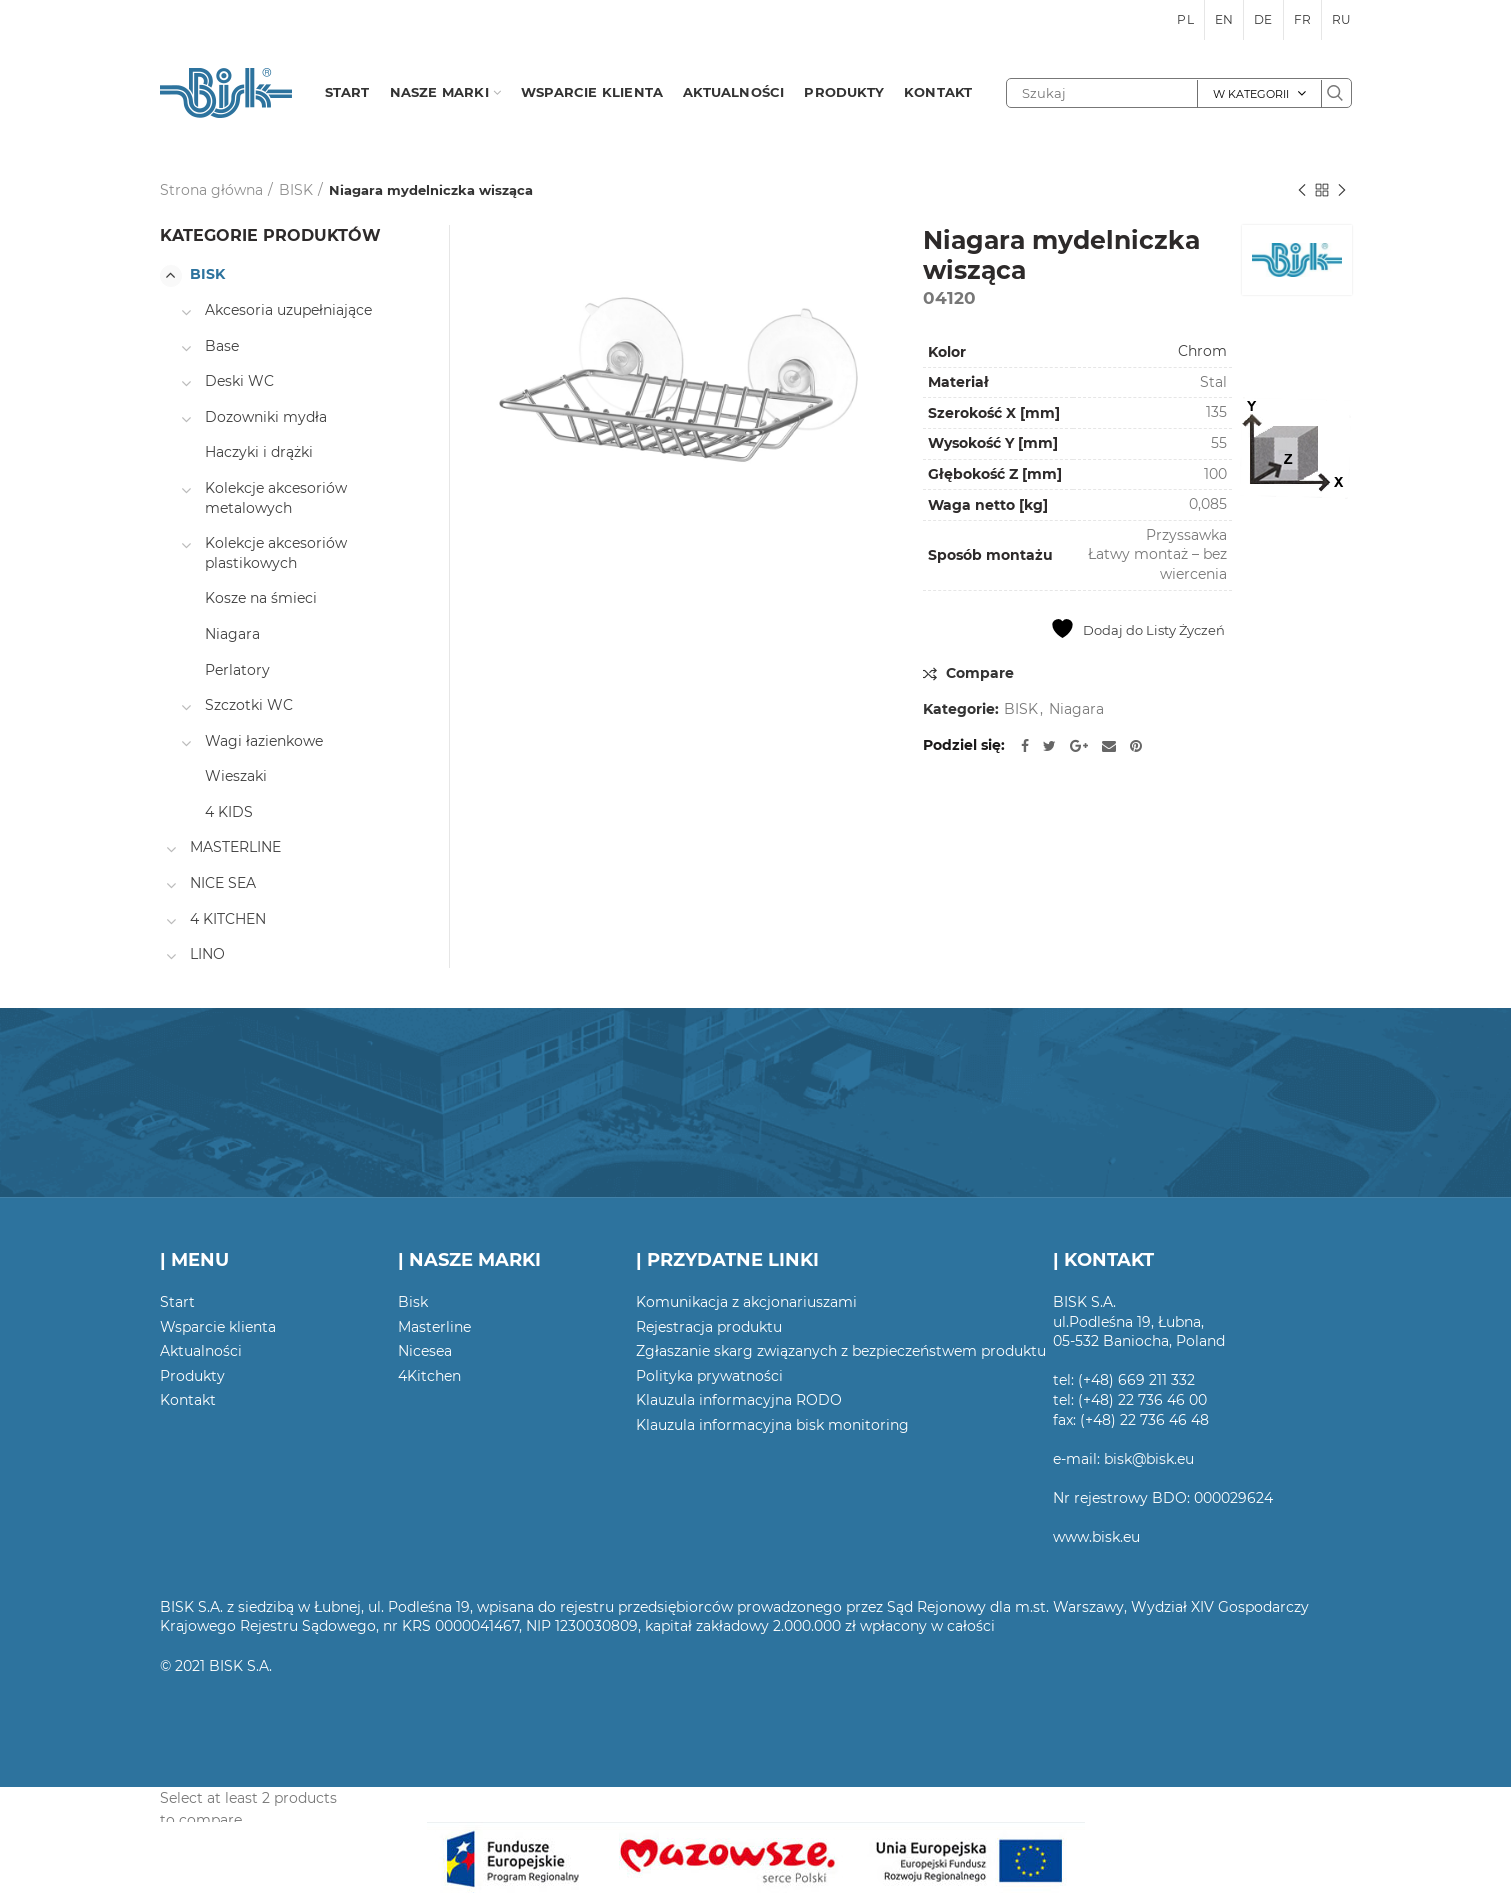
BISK (296, 190)
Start (177, 1302)
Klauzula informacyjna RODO (739, 1400)
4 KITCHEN (228, 919)
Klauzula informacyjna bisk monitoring (772, 1425)
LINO (207, 954)
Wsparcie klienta (218, 1327)
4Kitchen (429, 1376)
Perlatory (237, 670)
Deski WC (239, 381)
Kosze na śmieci (261, 598)
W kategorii (1251, 94)
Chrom (1202, 351)
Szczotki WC (249, 705)
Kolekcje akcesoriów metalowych (276, 498)
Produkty (192, 1376)
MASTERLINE (235, 847)
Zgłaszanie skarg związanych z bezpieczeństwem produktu (841, 1351)
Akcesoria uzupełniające (288, 310)
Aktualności (201, 1351)
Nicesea (425, 1351)
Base (222, 346)
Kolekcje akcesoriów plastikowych (276, 553)
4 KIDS (229, 812)
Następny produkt (1342, 191)
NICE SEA (223, 883)
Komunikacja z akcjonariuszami (746, 1302)
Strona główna (211, 190)
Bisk (413, 1302)
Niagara (1076, 709)
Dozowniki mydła (266, 417)
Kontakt (188, 1400)
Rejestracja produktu (709, 1327)
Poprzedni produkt (1302, 191)
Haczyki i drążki (259, 452)
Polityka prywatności (709, 1376)
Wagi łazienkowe (264, 741)
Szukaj (1336, 93)
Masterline (434, 1327)
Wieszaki (236, 776)
